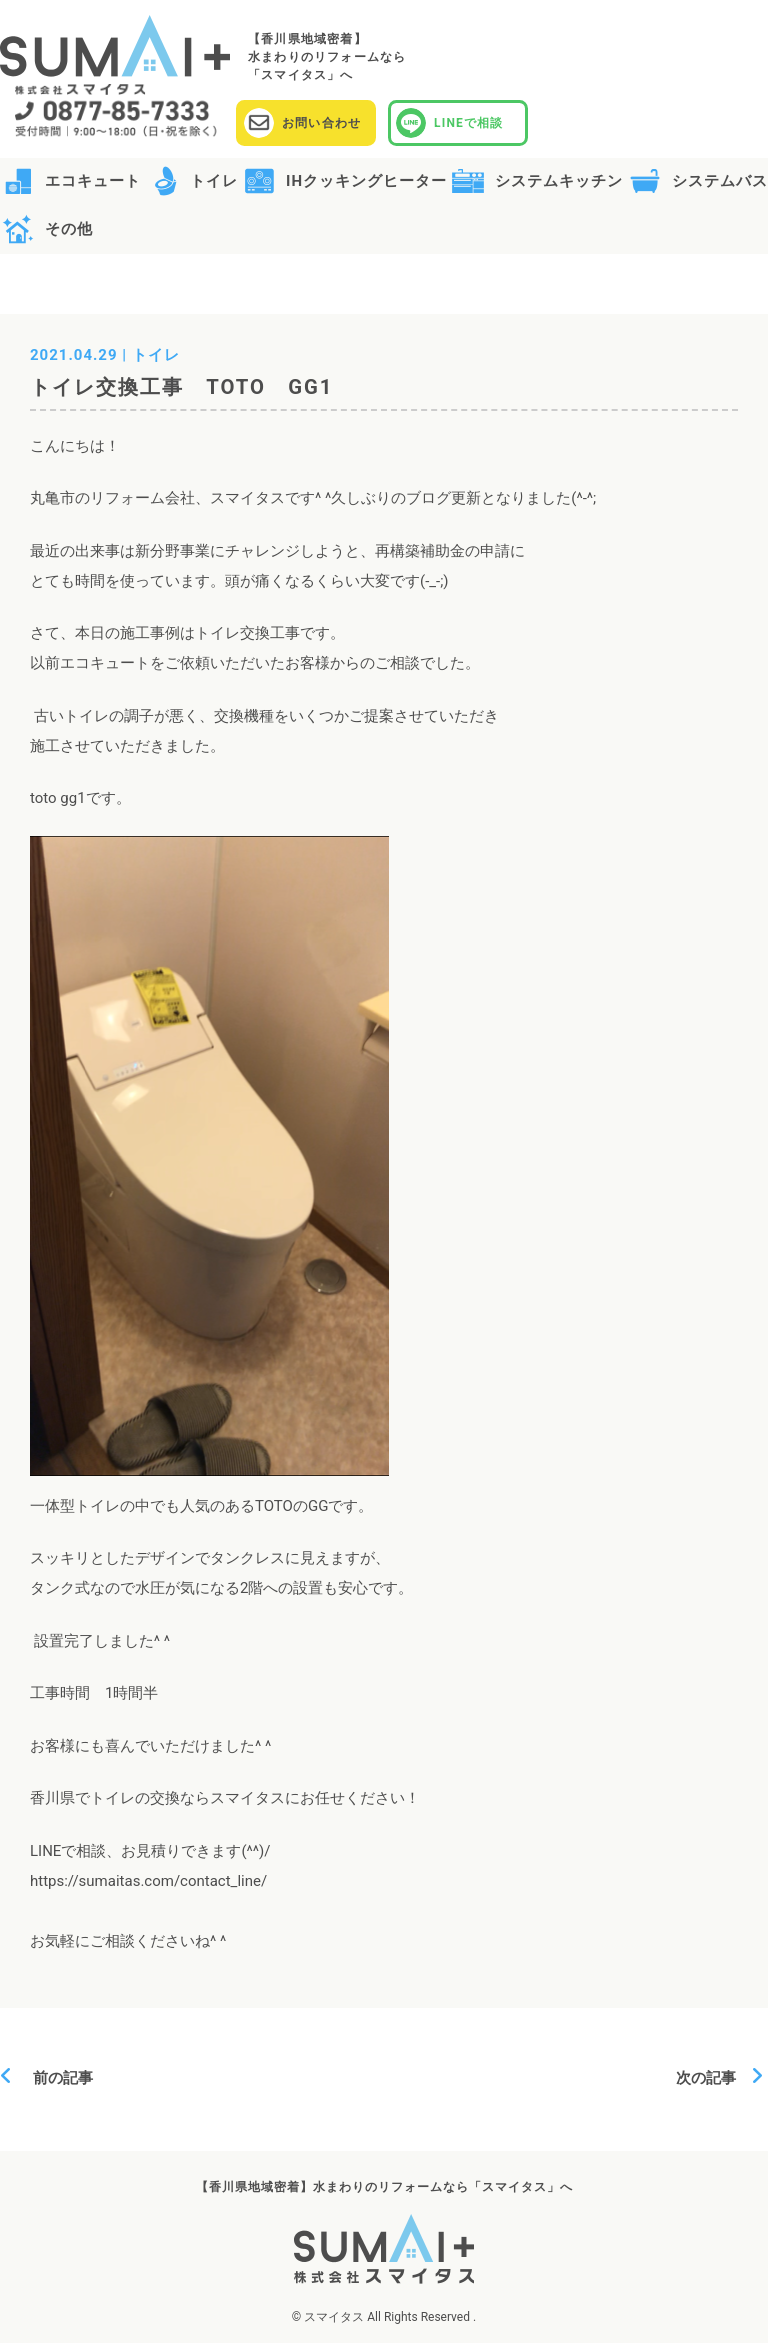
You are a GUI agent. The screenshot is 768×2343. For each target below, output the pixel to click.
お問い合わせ (321, 123)
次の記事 (713, 2078)
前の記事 (55, 2078)
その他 (69, 229)
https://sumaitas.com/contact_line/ (148, 1881)
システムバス (720, 181)
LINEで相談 (469, 123)
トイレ (214, 181)
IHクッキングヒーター (366, 181)
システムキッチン (559, 181)
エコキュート (93, 181)
